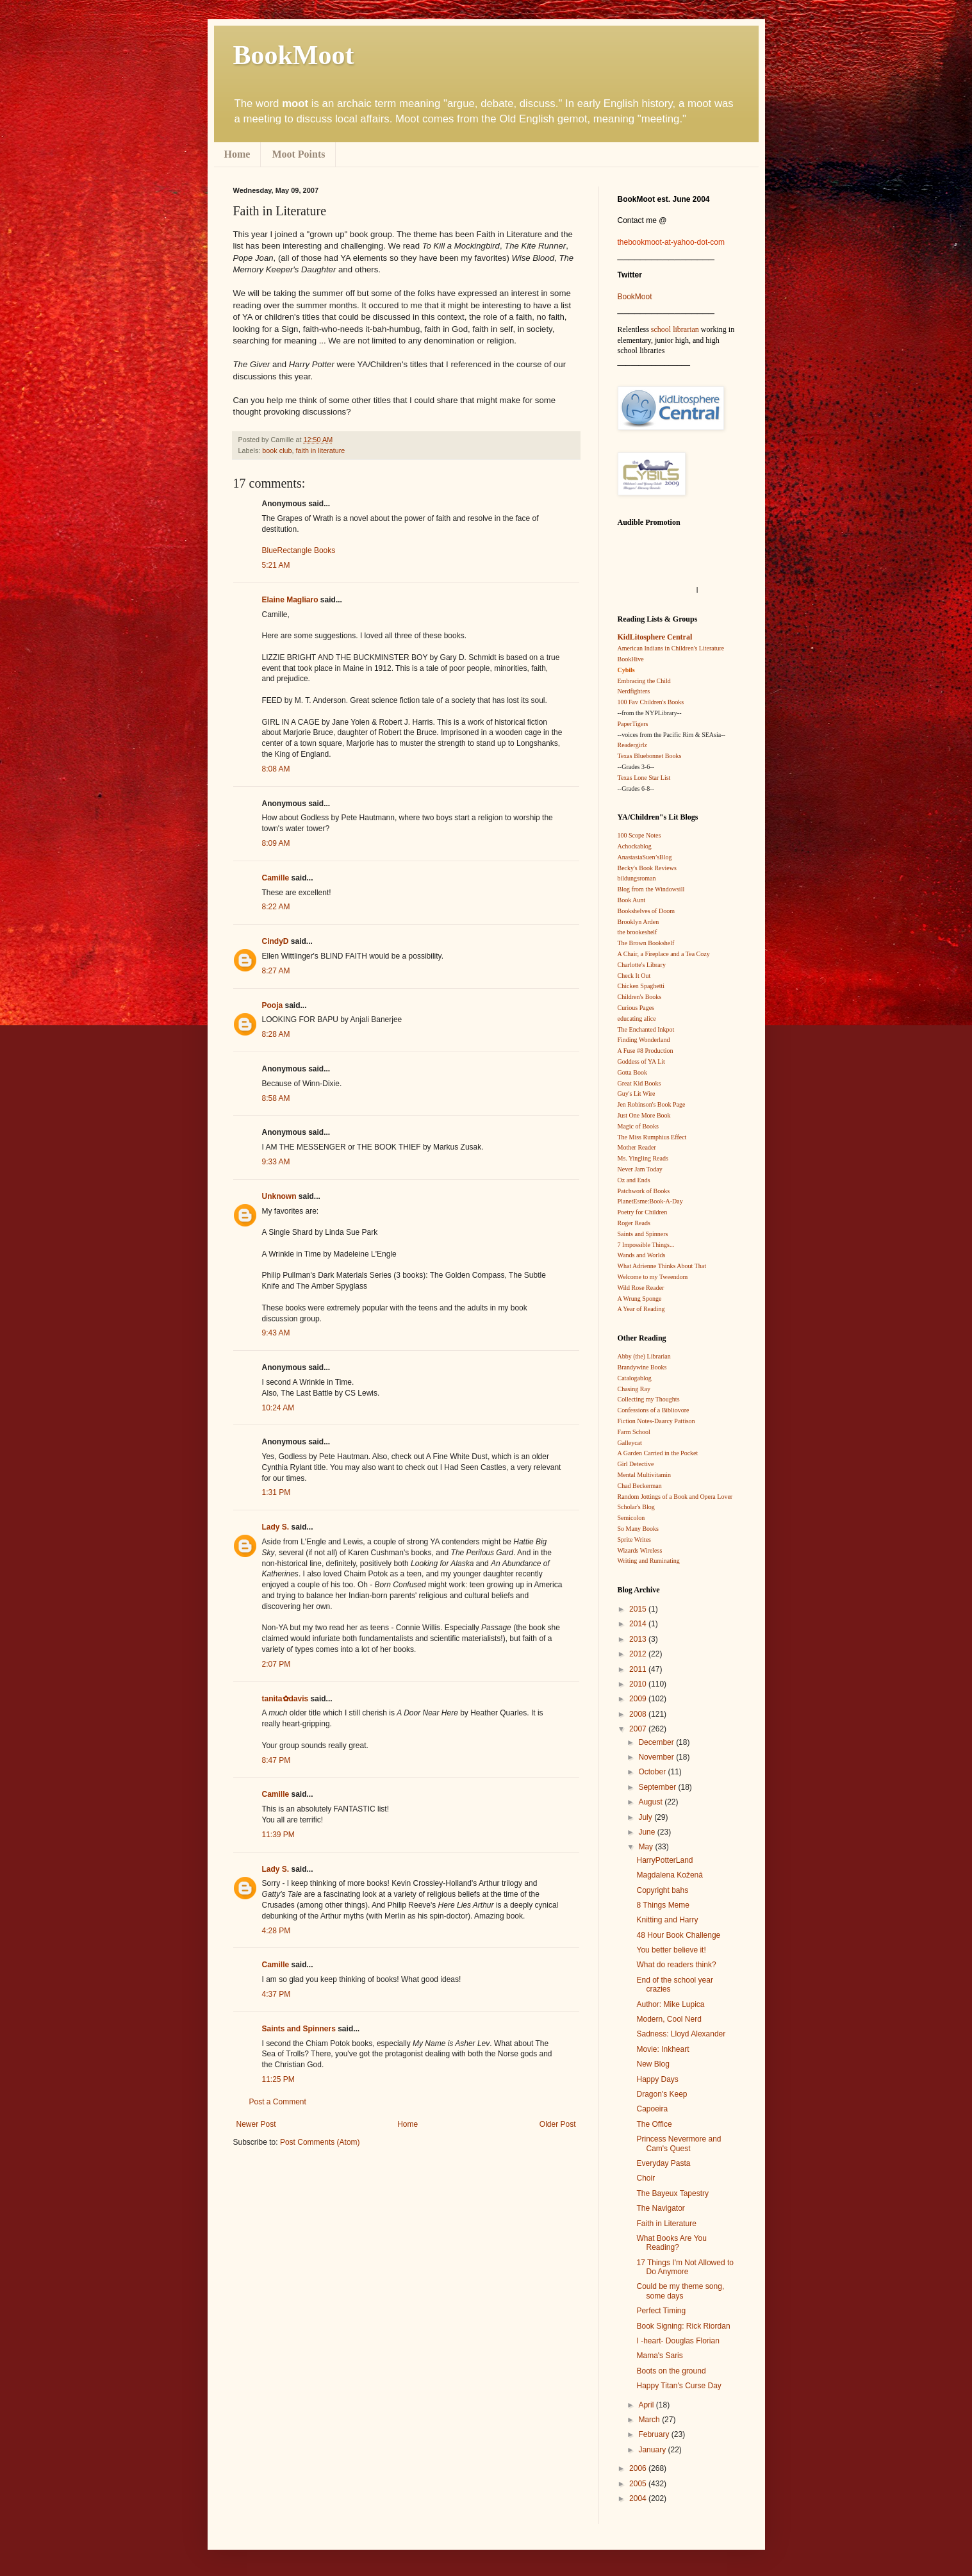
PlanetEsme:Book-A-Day (650, 1201)
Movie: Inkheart (662, 2049)
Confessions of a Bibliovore (653, 1410)
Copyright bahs (662, 1890)
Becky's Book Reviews (647, 867)
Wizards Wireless (640, 1550)
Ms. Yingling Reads (643, 1158)
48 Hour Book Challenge (678, 1935)
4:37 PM (276, 1994)
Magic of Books (638, 1126)
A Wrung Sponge (640, 1298)
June (647, 1832)
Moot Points (298, 154)
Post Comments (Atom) (320, 2142)
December (657, 1742)
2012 (638, 1653)
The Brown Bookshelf (646, 942)
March (650, 2419)
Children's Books (640, 996)
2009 (638, 1698)
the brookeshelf (637, 932)
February (654, 2434)
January (653, 2449)
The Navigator (660, 2208)
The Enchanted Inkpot (646, 1029)
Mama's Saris (659, 2355)
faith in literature (320, 450)
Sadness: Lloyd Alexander (680, 2033)
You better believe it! (670, 1949)
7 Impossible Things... (646, 1244)
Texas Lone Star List (644, 777)
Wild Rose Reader (641, 1287)
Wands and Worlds (642, 1255)
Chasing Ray (634, 1388)
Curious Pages (636, 1007)
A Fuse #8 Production (645, 1050)
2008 (638, 1714)
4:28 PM (276, 1930)
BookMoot (635, 296)
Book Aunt (632, 900)
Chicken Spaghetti (641, 985)
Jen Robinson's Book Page (652, 1104)
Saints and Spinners (299, 2028)
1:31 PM (276, 1492)
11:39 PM (278, 1834)
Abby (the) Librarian (644, 1356)
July (646, 1817)
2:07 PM (276, 1664)
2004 (638, 2498)
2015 (638, 1609)
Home (237, 154)
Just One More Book (644, 1115)
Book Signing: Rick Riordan (683, 2326)
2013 (638, 1639)
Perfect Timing (661, 2310)
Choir (645, 2178)
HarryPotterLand (664, 1860)
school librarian (675, 329)
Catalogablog (635, 1378)
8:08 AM (276, 768)
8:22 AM (276, 906)
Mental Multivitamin (644, 1474)
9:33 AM (276, 1161)
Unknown (279, 1196)
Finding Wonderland (644, 1039)
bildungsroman (637, 878)
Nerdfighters (634, 691)
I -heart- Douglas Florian (677, 2340)
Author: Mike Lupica (670, 2004)
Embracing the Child (644, 680)
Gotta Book (632, 1072)
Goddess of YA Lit (641, 1061)
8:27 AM (276, 970)
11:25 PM (278, 2079)
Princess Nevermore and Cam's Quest (678, 2143)
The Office (653, 2124)
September (658, 1787)
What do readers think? (676, 1964)
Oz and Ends (634, 1180)
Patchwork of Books (644, 1190)
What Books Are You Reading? (671, 2243)
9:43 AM (276, 1332)
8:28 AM (276, 1034)
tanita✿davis (285, 1698)
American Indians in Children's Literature (671, 648)
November (657, 1757)
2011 (638, 1669)
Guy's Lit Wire (636, 1093)
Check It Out (634, 975)
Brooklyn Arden (638, 921)
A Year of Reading (641, 1308)
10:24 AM (278, 1407)
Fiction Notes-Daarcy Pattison (656, 1420)
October (653, 1771)
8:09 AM (276, 843)
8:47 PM (276, 1760)
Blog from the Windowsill (651, 889)
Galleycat (630, 1442)
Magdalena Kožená (669, 1874)
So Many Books (638, 1528)
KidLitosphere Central (655, 636)
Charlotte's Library (642, 964)
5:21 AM (276, 565)
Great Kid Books (639, 1083)
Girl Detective (636, 1463)
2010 (638, 1684)
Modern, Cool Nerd (668, 2019)
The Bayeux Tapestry (672, 2193)
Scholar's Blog (636, 1506)
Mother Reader (637, 1147)
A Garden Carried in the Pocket (658, 1453)
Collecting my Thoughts (649, 1399)
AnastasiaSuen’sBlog (645, 857)
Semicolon (631, 1517)
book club (277, 450)
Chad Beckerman (640, 1485)
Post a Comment (277, 2101)
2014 (638, 1623)
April (646, 2404)
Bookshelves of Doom (646, 910)
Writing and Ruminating (649, 1560)
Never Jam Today (640, 1169)
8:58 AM (276, 1098)
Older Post (558, 2124)
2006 (638, 2468)
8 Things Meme (662, 1905)
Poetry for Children (643, 1212)
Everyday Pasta (663, 2163)
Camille (276, 877)
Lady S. (276, 1527)
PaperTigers (633, 723)
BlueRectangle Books (299, 550)
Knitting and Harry (667, 1919)
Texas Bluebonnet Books (650, 755)
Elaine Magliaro (290, 599)
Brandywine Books (642, 1367)
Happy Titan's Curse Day (678, 2385)
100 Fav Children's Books (651, 702)
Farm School (634, 1431)
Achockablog (635, 846)
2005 (638, 2483)
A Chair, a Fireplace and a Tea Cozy (664, 953)
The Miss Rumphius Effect (652, 1137)
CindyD (275, 941)
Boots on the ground (670, 2370)
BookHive (631, 659)
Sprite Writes (634, 1539)
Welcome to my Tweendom (653, 1276)
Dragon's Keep (661, 2094)
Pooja (272, 1005)
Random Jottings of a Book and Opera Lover (675, 1496)
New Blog (652, 2064)
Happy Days (657, 2079)
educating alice (637, 1018)
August (651, 1801)
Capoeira (652, 2108)
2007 (638, 1728)
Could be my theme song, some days (680, 2291)
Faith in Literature (666, 2223)
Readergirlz (632, 744)
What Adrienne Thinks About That (662, 1265)
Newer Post (256, 2124)
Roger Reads (634, 1222)
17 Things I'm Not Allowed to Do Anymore (684, 2267)
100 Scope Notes (639, 835)
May (646, 1846)
